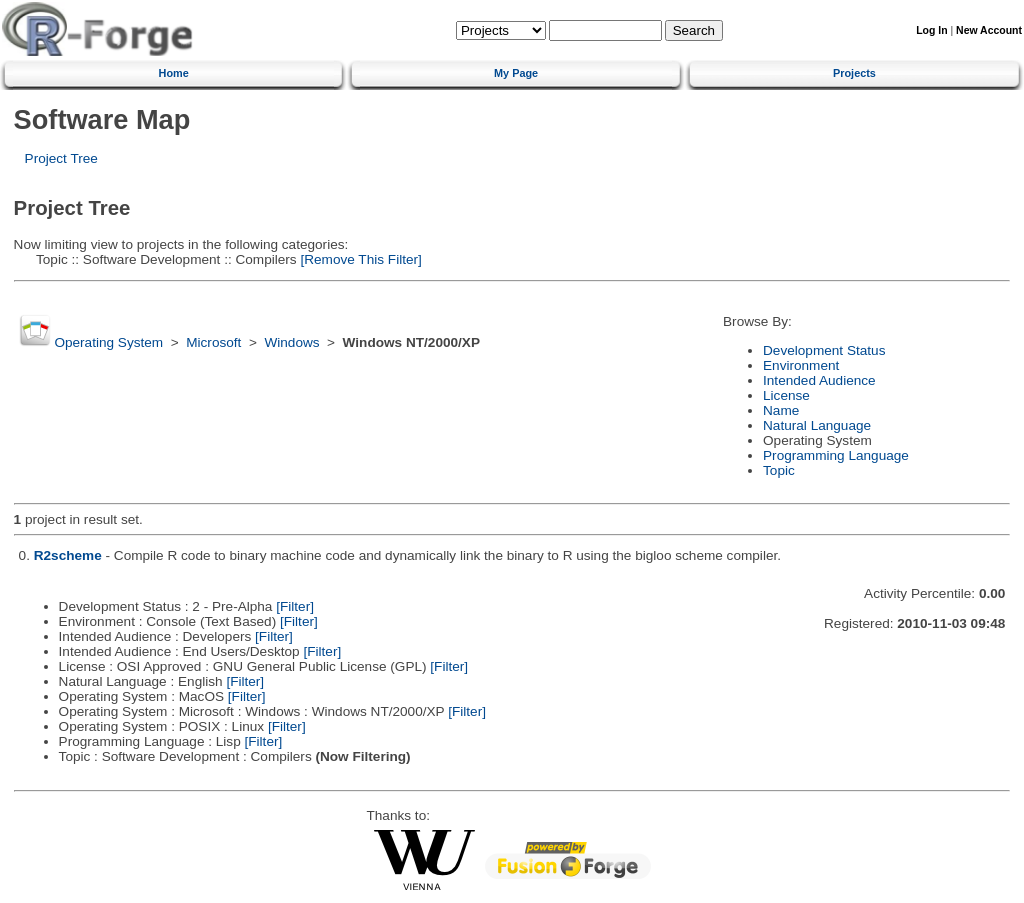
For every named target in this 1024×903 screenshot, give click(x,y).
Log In (931, 30)
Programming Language (836, 455)
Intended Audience (819, 380)
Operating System (108, 342)
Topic (779, 470)
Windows (291, 342)
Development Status (824, 350)
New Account (989, 30)
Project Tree (61, 158)
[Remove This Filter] (359, 259)
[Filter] (295, 606)
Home (174, 73)
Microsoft (213, 342)
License (786, 395)
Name (781, 410)
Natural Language (817, 425)
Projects (854, 73)
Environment (801, 365)
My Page (516, 73)
